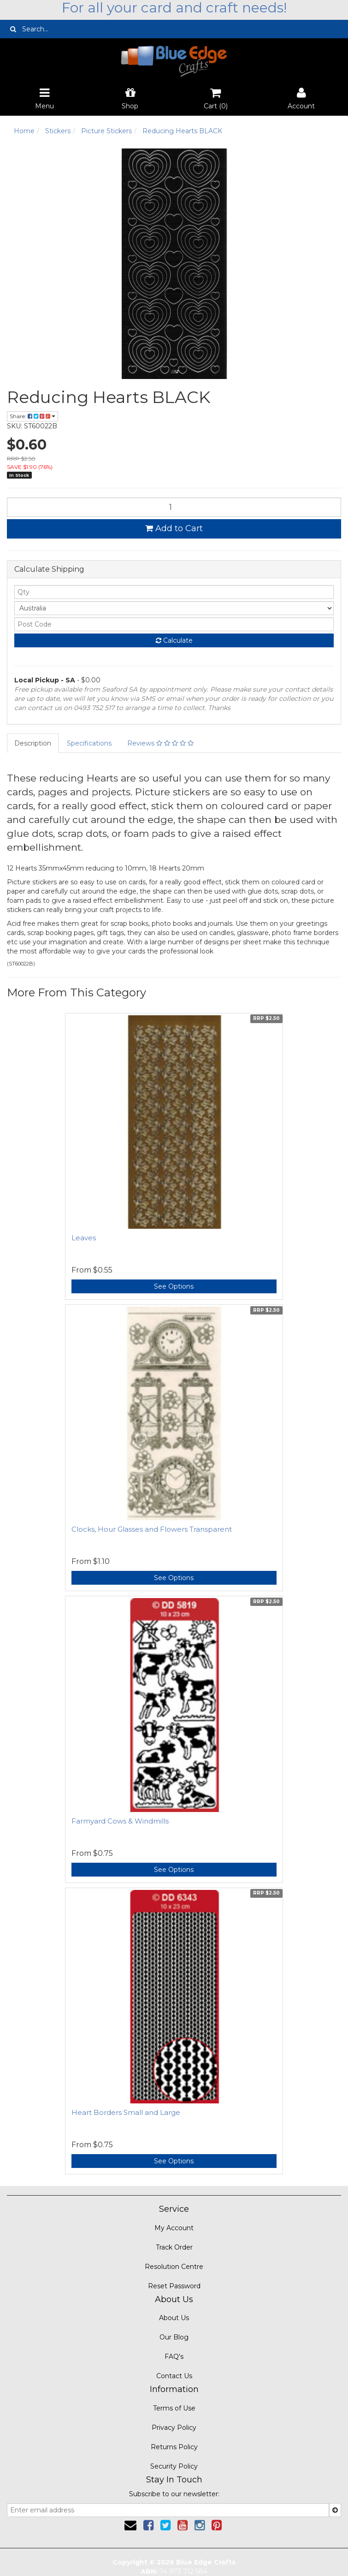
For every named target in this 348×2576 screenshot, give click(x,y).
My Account (174, 2228)
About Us (174, 2318)
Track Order (174, 2247)
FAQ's (174, 2356)
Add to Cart (174, 528)
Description (32, 743)
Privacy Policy (174, 2427)
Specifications (89, 743)
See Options (174, 1286)
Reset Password (174, 2286)
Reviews (160, 743)
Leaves (83, 1237)
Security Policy (174, 2466)
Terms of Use (174, 2408)
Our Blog (174, 2337)
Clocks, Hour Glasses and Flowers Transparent (151, 1529)
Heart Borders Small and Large (125, 2112)
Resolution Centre (174, 2266)
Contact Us (174, 2376)
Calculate (174, 640)
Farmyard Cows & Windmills (120, 1821)
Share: (32, 416)
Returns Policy (174, 2447)
